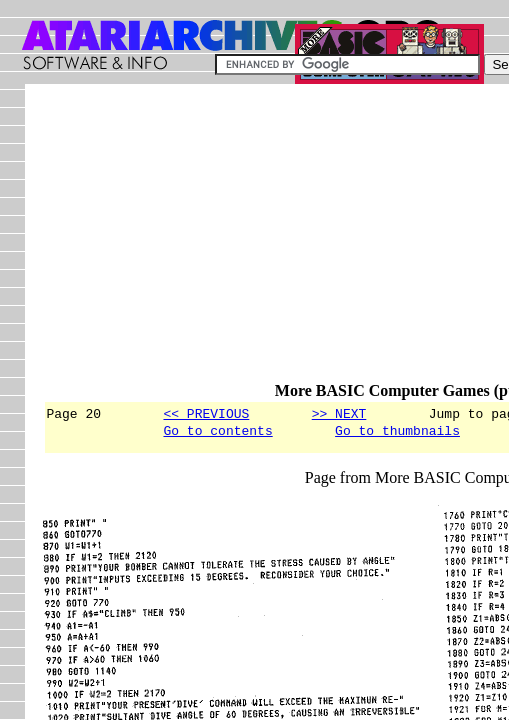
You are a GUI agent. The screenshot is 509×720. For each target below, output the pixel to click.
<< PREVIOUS (206, 413)
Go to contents (217, 433)
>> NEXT (339, 413)
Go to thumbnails (397, 433)
